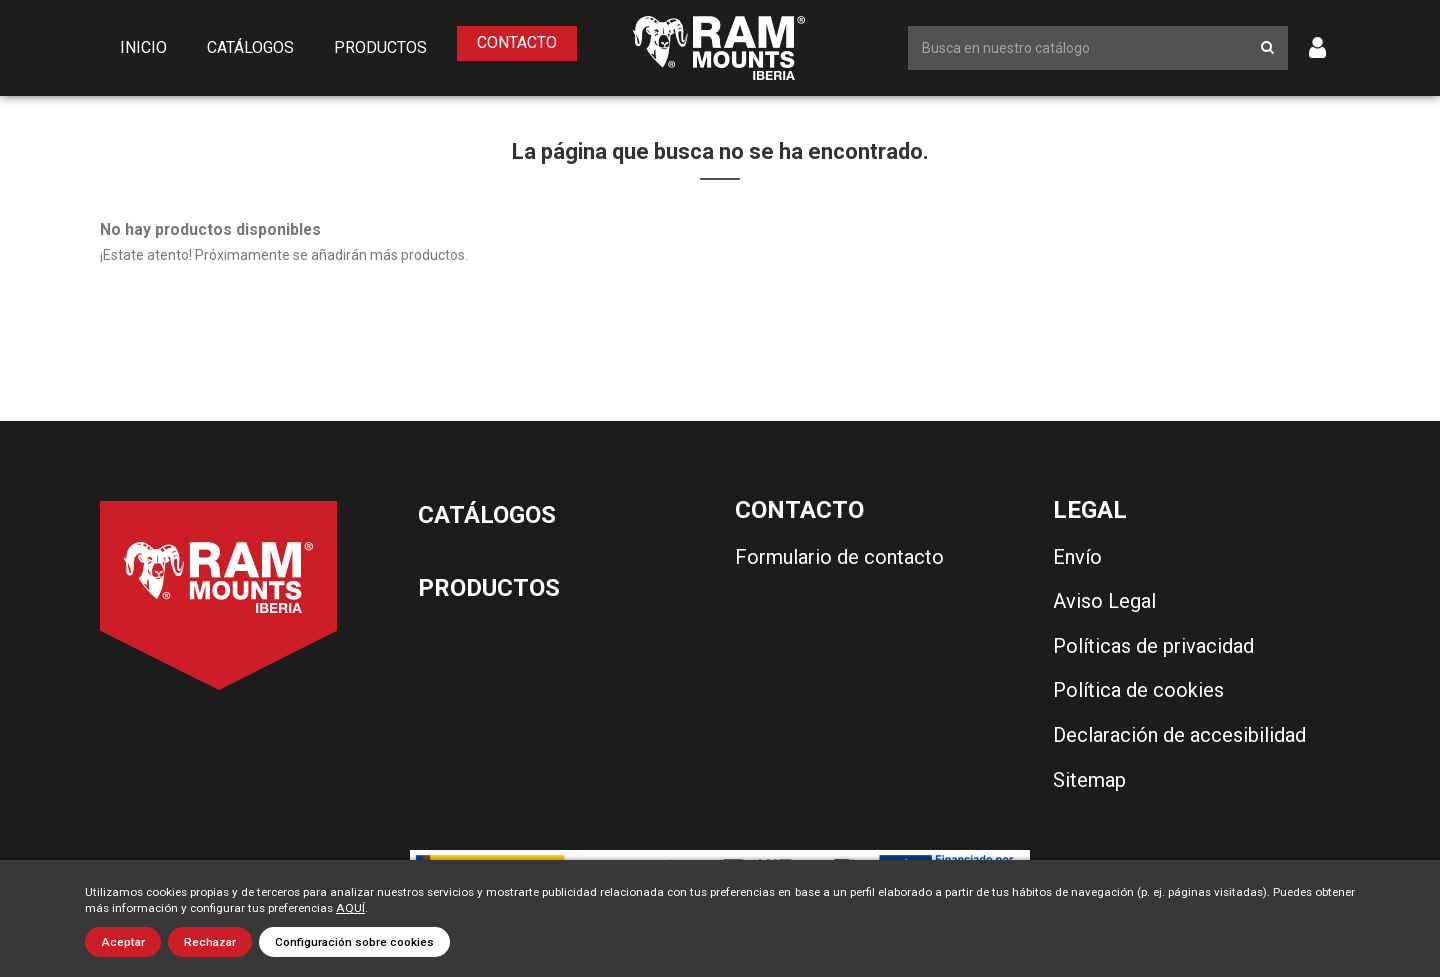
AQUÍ (350, 908)
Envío (1077, 557)
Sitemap (1089, 780)
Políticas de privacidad (1153, 646)
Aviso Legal (1104, 601)
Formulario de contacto (839, 557)
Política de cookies (1138, 690)
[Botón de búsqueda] (1267, 47)
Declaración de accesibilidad (1179, 735)
